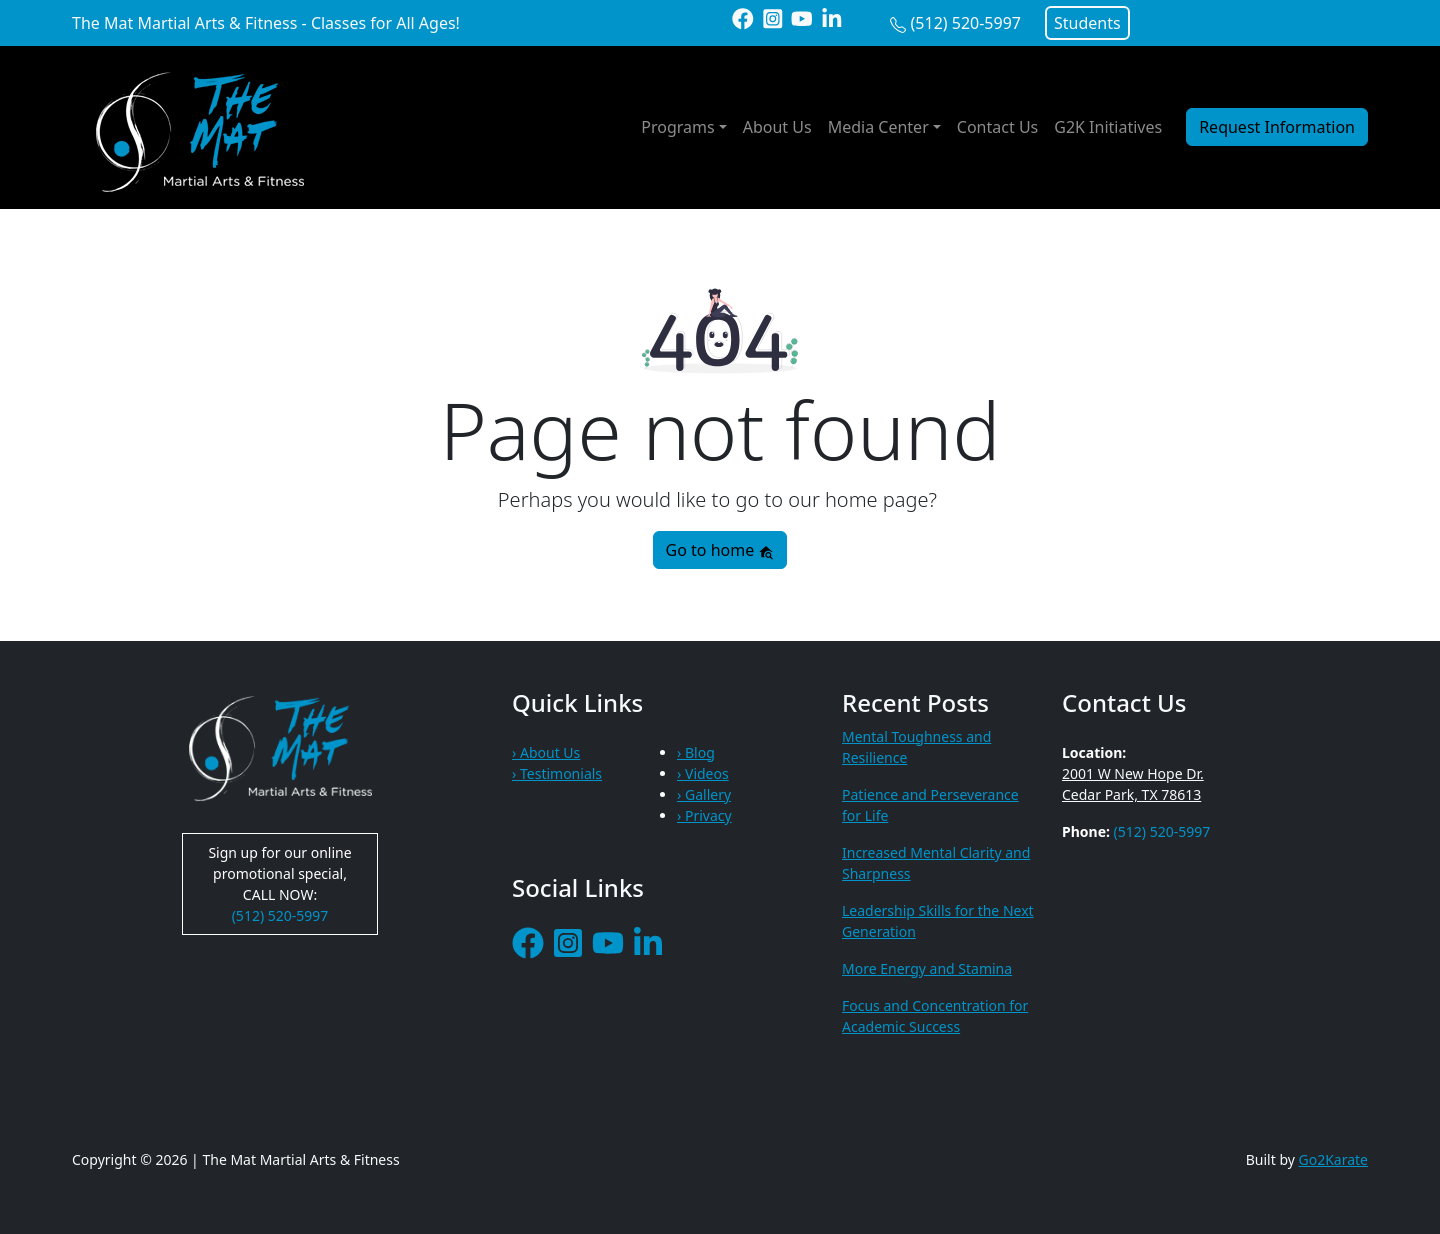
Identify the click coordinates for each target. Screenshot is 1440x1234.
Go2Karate (1334, 1159)
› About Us (546, 752)
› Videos (703, 773)
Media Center (878, 127)
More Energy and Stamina (927, 968)
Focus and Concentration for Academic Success (935, 1016)
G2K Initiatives (1108, 127)
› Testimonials (557, 773)
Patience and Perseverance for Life (930, 805)
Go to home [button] (720, 550)
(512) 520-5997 (966, 23)
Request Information (1277, 127)
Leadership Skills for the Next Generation (938, 921)
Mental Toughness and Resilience (916, 747)
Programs (677, 127)
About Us (777, 127)
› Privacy (704, 815)
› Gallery (704, 794)
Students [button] (1087, 23)
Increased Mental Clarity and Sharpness (936, 863)
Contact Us (997, 127)
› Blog (696, 752)
